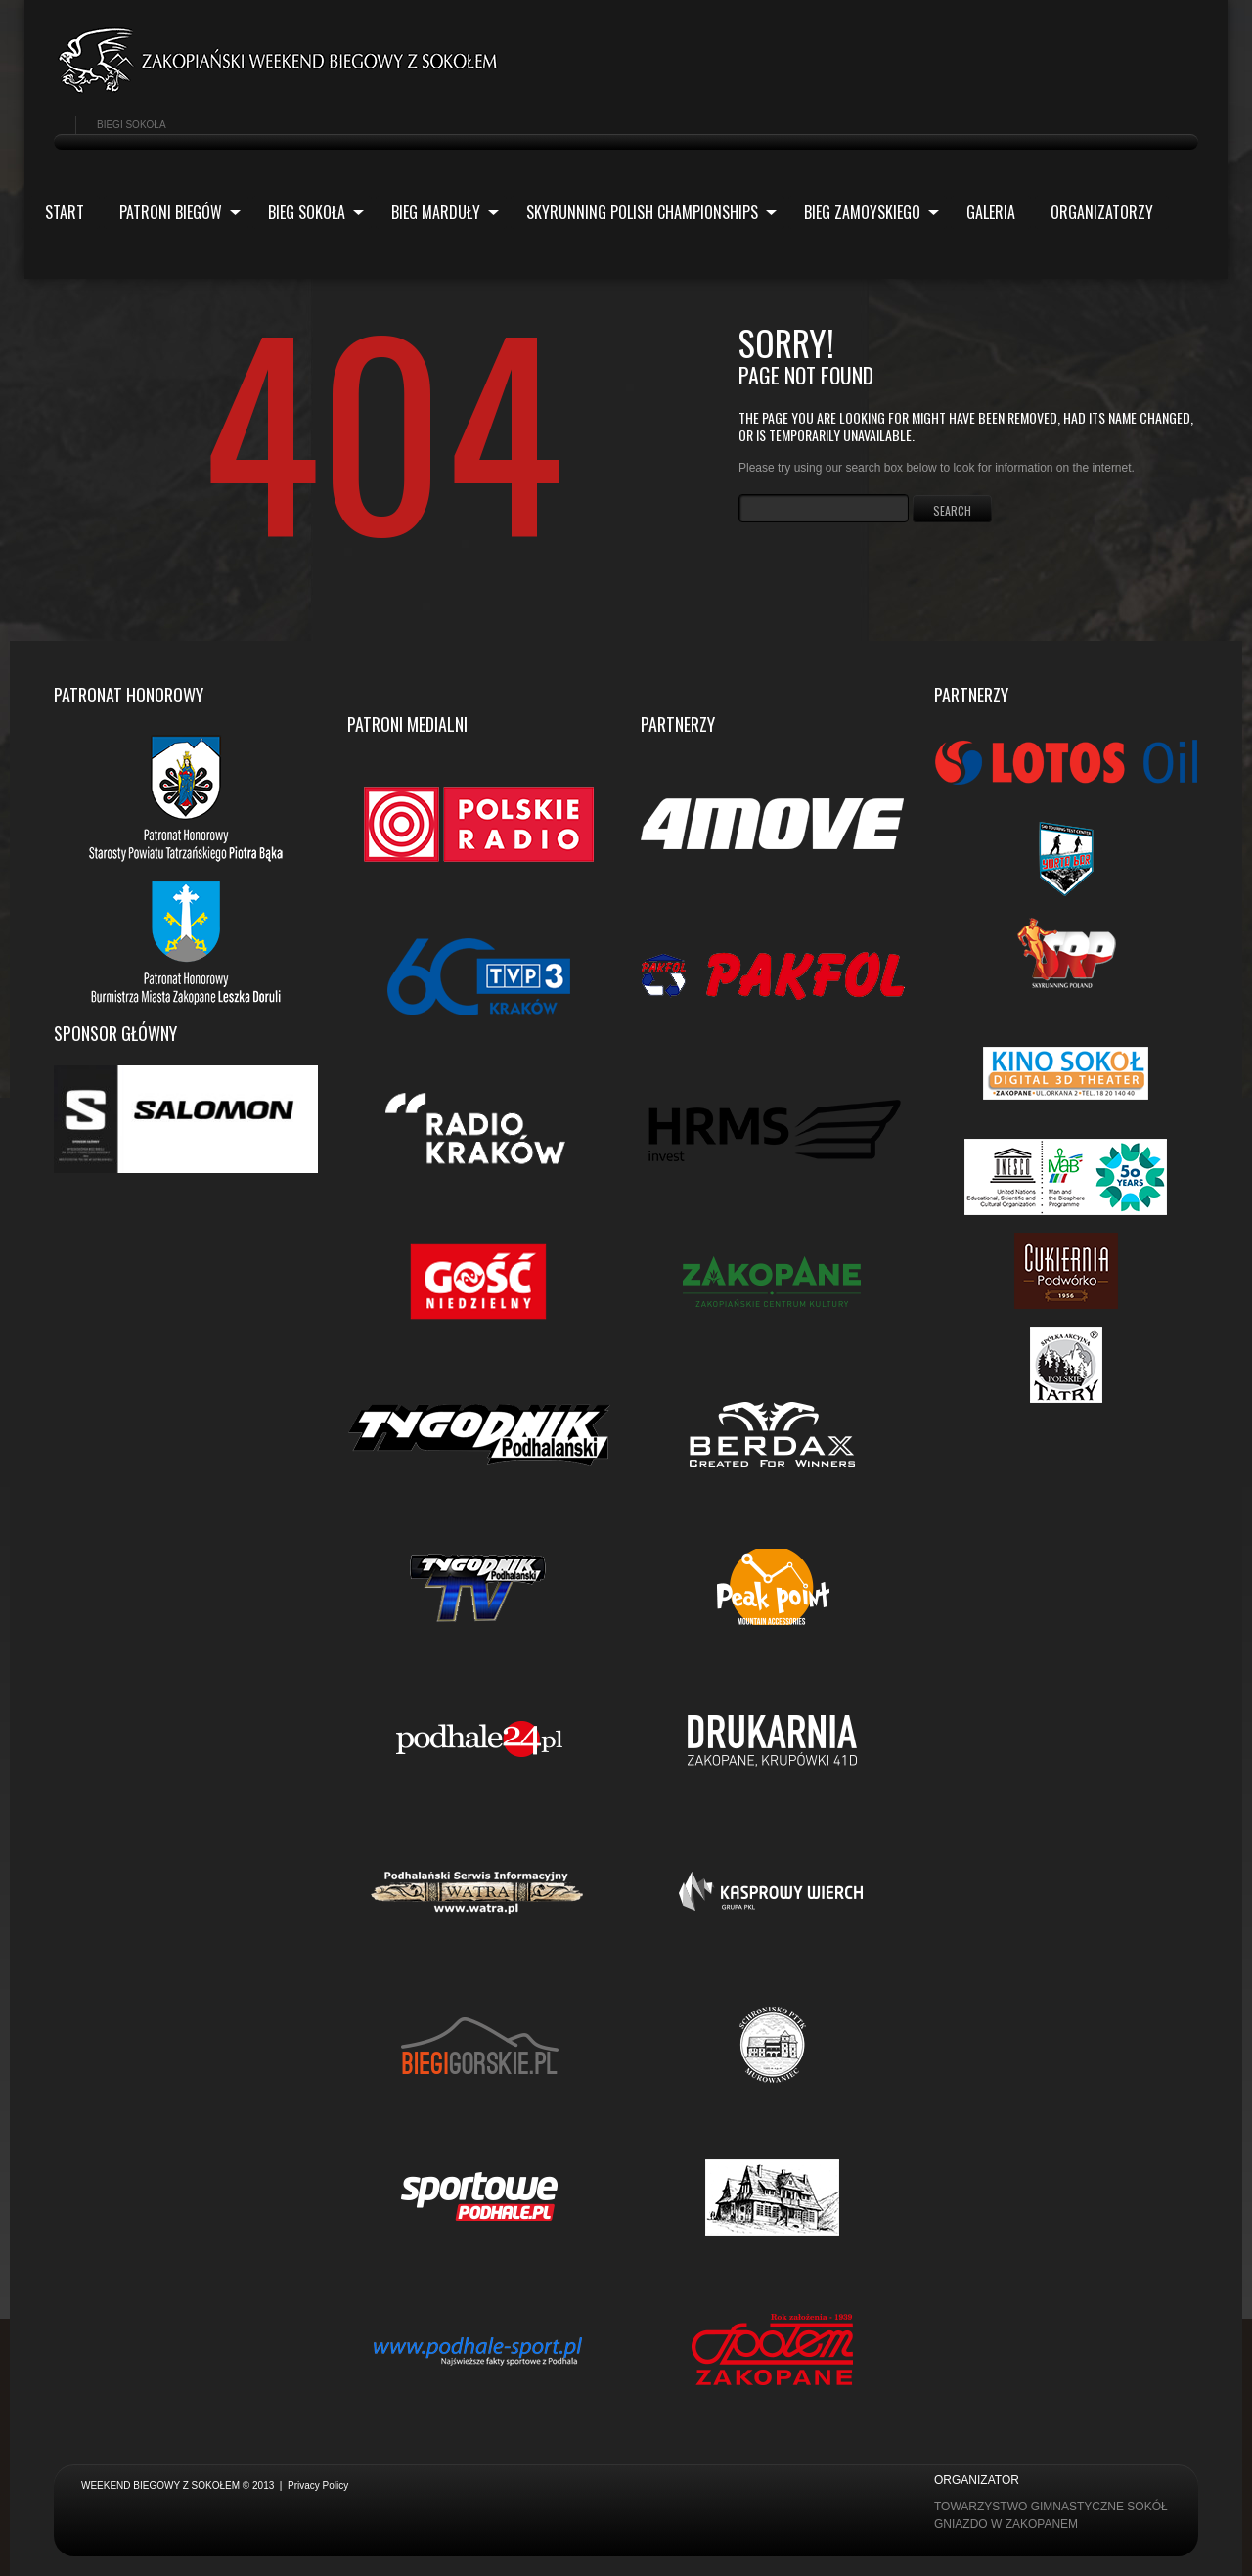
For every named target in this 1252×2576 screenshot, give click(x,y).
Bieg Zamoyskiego (863, 215)
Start (64, 212)
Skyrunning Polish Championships (644, 215)
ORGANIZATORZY (1102, 212)
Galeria (990, 212)
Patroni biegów (172, 215)
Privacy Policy (318, 2485)
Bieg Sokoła (308, 215)
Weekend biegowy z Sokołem (160, 2485)
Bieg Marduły (437, 215)
